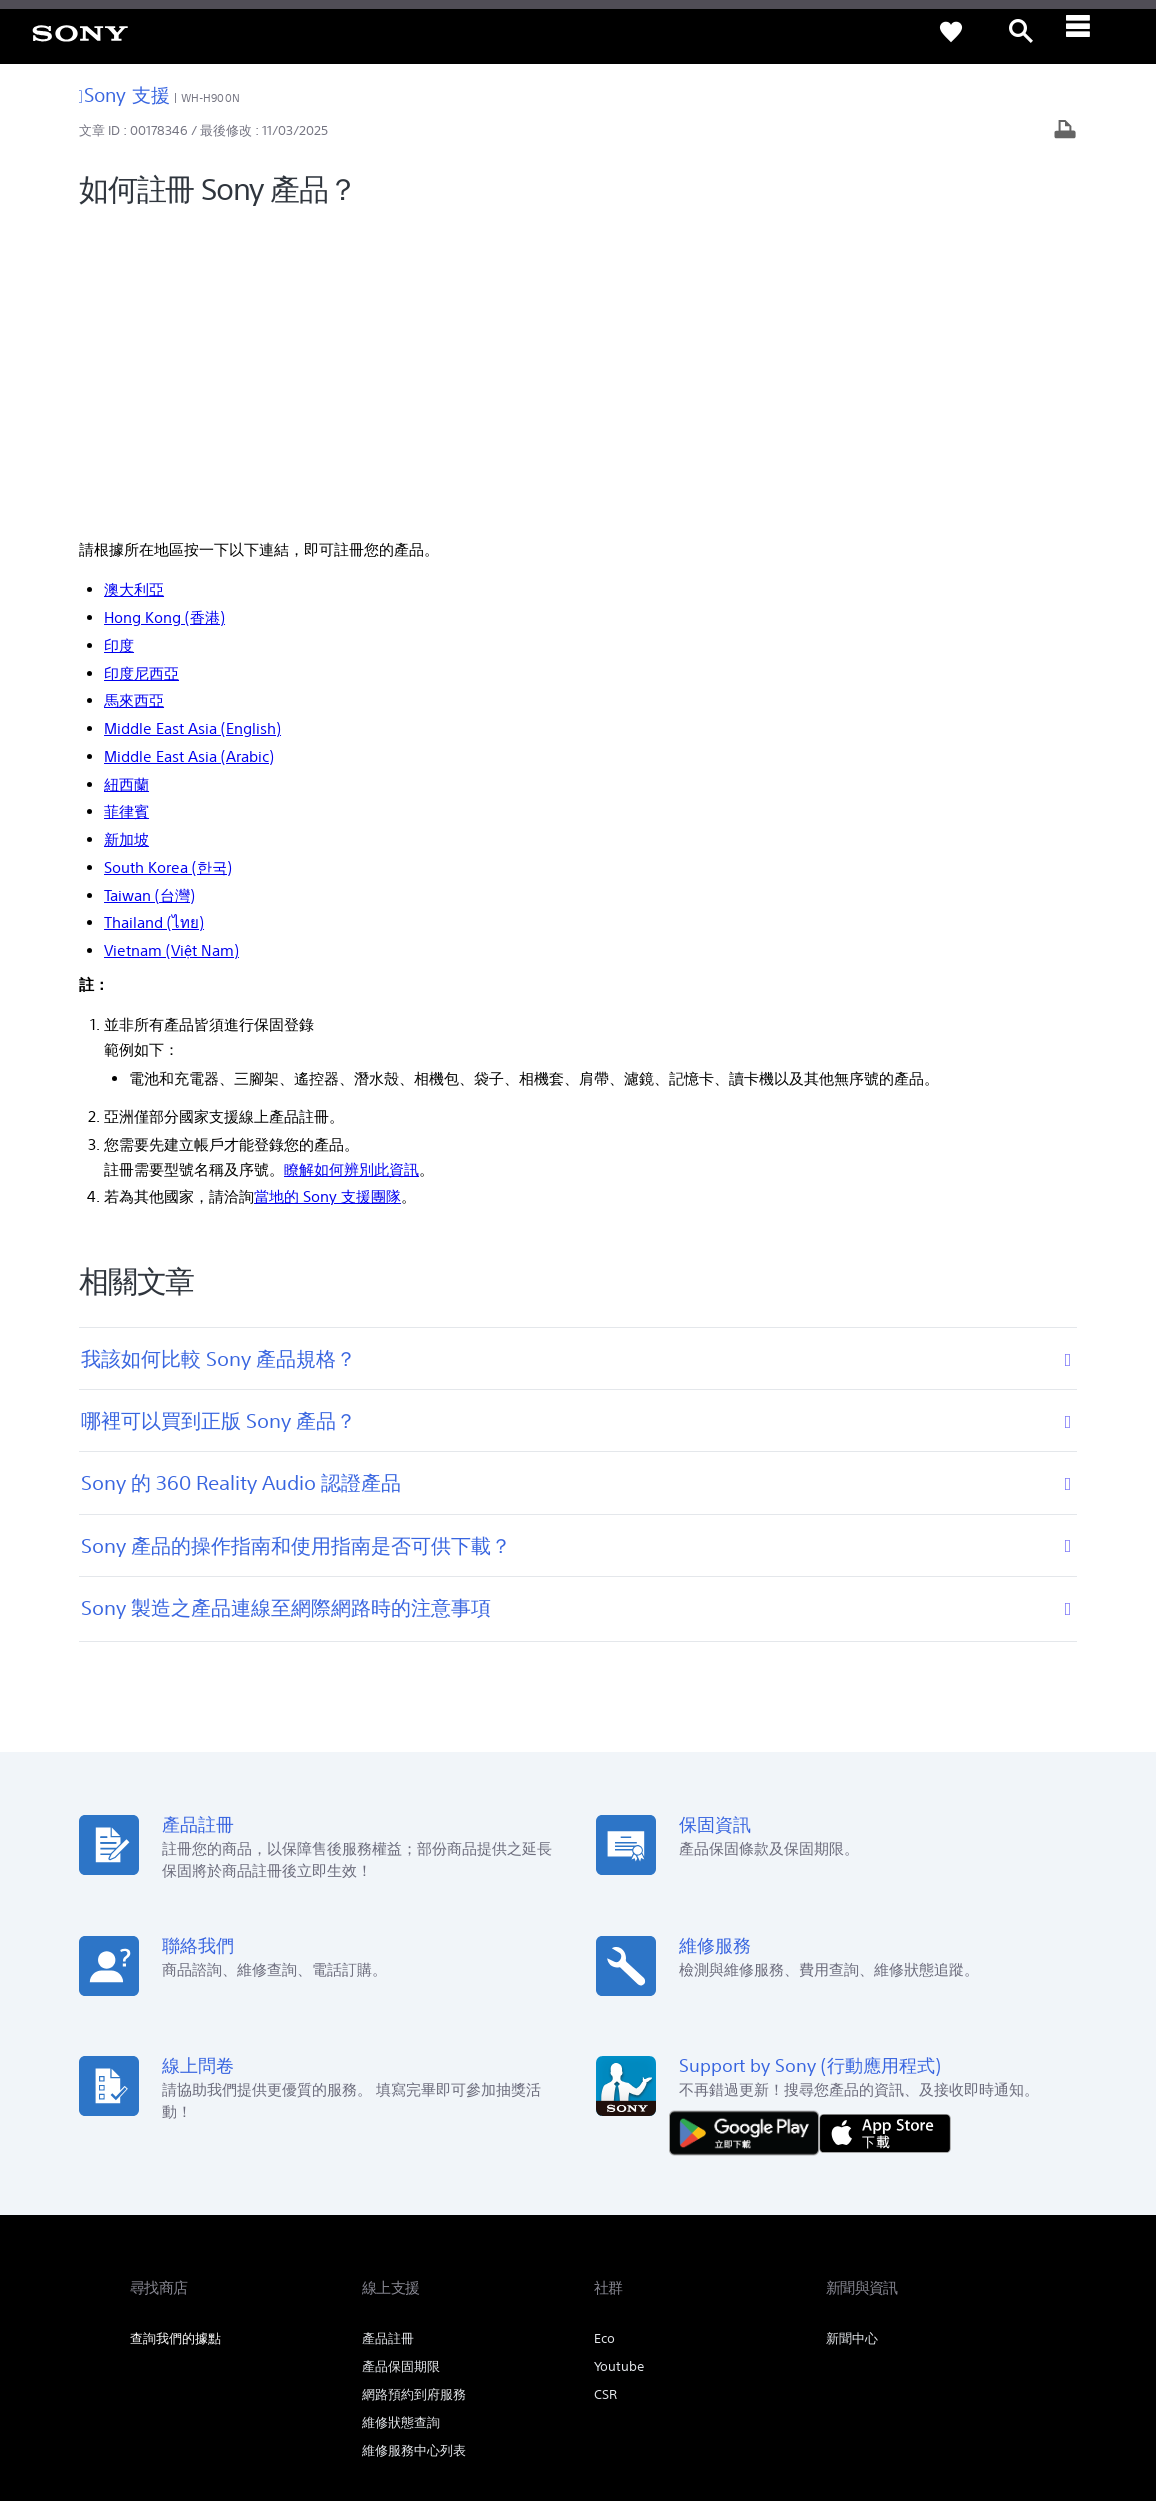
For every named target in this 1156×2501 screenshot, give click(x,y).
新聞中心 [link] (852, 2037)
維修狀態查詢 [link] (401, 2121)
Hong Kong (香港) (164, 316)
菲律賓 (126, 510)
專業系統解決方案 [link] (758, 2247)
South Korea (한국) (168, 565)
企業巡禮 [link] (856, 2247)
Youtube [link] (619, 2065)
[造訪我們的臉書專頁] (962, 2297)
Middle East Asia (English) (192, 427)
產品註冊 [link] (388, 2037)
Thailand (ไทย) (154, 621)
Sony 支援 (124, 94)
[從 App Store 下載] (885, 1830)
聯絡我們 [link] (1000, 2247)
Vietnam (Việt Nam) (171, 649)
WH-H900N (210, 98)
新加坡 (126, 538)
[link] (80, 32)
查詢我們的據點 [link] (175, 2037)
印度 (119, 343)
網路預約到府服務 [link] (414, 2093)
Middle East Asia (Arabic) (189, 454)
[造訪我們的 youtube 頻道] (1005, 2297)
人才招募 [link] (928, 2247)
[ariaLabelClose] (1091, 32)
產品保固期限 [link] (401, 2065)
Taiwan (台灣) (149, 593)
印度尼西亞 (141, 371)
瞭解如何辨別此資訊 (351, 867)
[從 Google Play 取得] (749, 1830)
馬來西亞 (134, 399)
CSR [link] (605, 2093)
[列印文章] (1065, 131)
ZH (199, 2299)
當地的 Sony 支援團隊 (327, 895)
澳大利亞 (134, 288)
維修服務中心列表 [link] (414, 2149)
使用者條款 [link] (158, 2392)
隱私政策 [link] (219, 2392)
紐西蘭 (126, 482)
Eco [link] (604, 2037)
